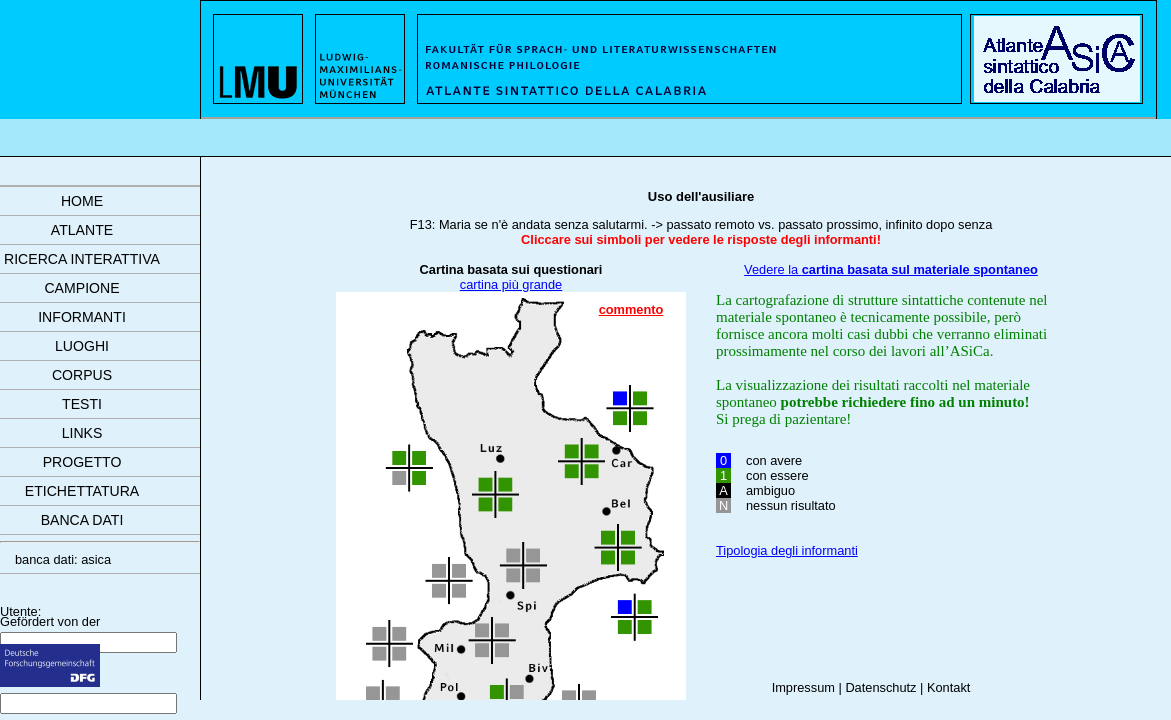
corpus (82, 375)
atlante (82, 230)
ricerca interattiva (82, 259)
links (82, 433)
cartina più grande (511, 284)
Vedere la (891, 269)
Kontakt (948, 687)
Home (82, 201)
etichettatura (82, 491)
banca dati (82, 520)
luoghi (82, 346)
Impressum (803, 687)
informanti (82, 317)
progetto (82, 462)
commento (631, 309)
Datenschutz (880, 687)
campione (81, 288)
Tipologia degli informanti (787, 550)
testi (82, 404)
